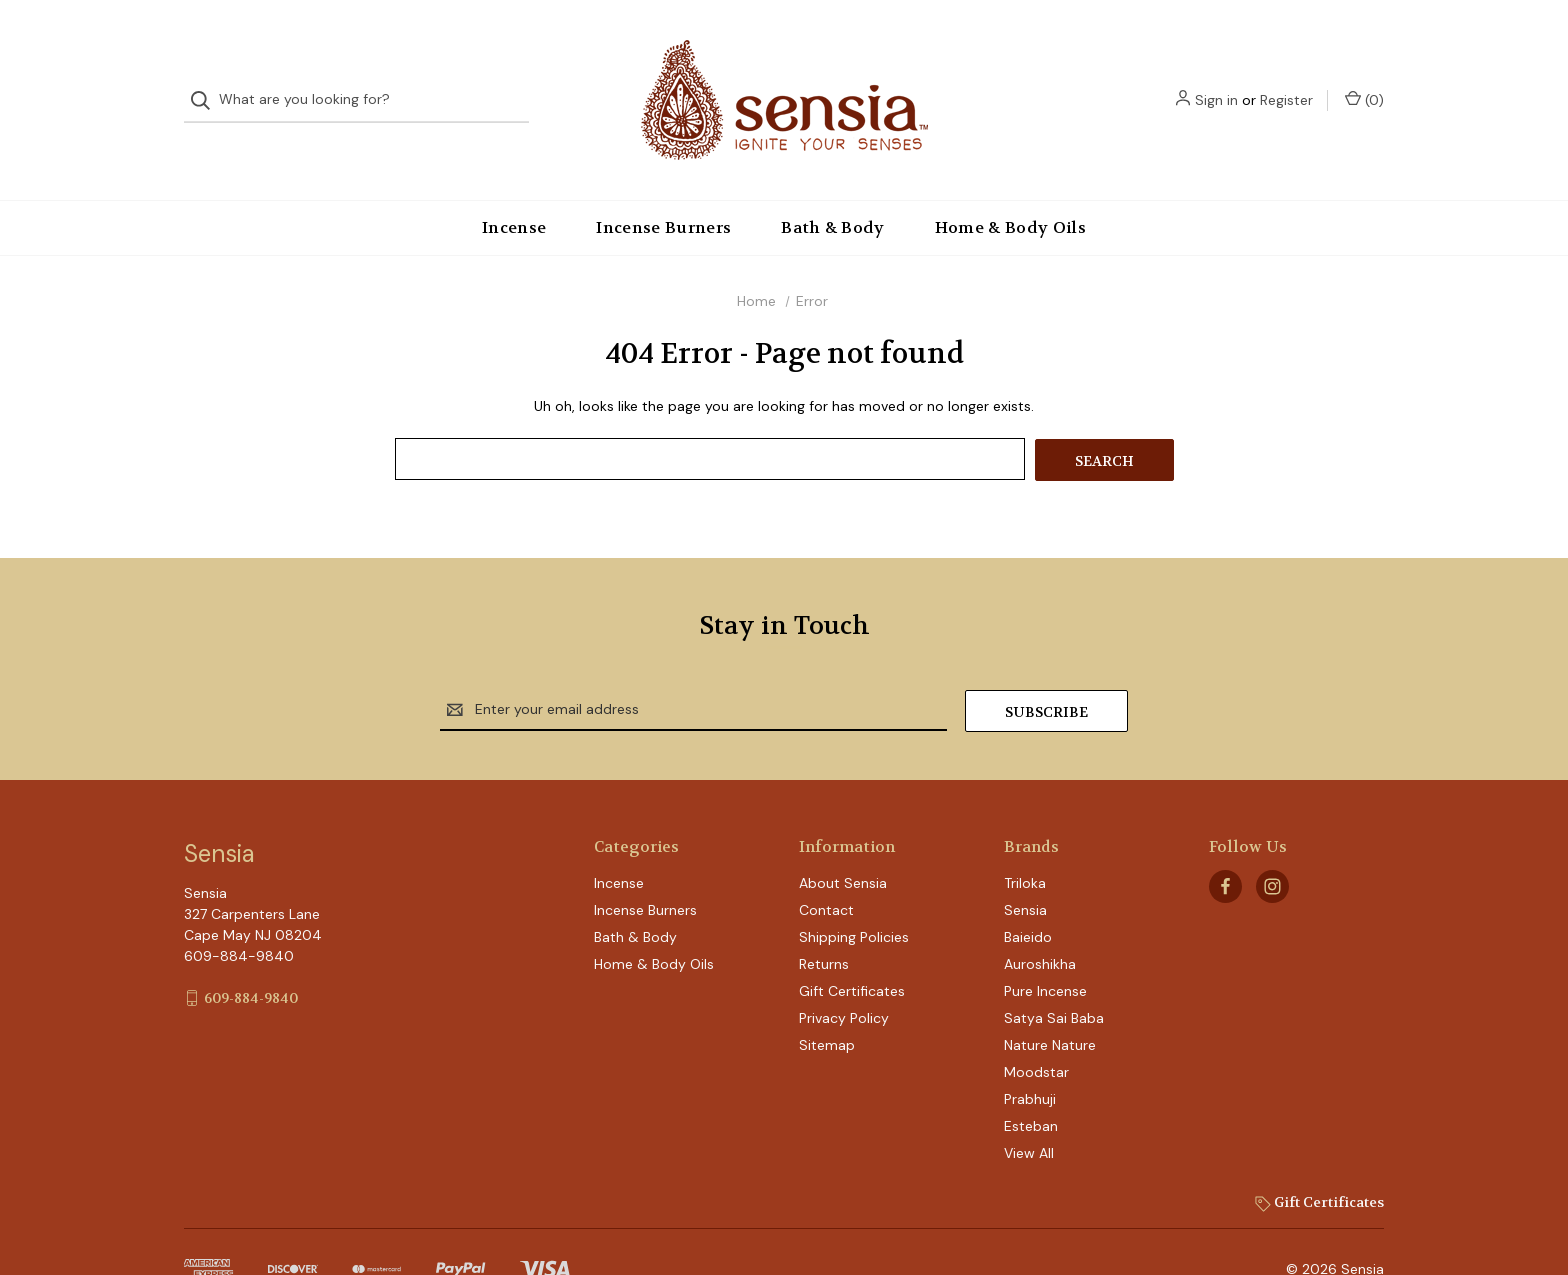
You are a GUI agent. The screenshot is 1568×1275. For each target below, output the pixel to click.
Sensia (1025, 868)
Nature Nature (1050, 1003)
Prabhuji (1030, 1057)
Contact (826, 868)
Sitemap (827, 1003)
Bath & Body (833, 187)
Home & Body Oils (1010, 187)
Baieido (1028, 895)
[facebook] (1225, 843)
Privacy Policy (844, 976)
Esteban (1031, 1084)
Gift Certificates (852, 949)
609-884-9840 (251, 955)
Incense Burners (663, 187)
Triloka (1025, 841)
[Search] (206, 80)
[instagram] (1272, 843)
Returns (824, 922)
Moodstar (1036, 1030)
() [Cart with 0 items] (1364, 79)
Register (1286, 80)
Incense (514, 187)
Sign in (1216, 80)
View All (1029, 1111)
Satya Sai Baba (1054, 976)
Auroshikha (1040, 922)
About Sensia (843, 841)
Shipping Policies (854, 895)
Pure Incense (1045, 949)
